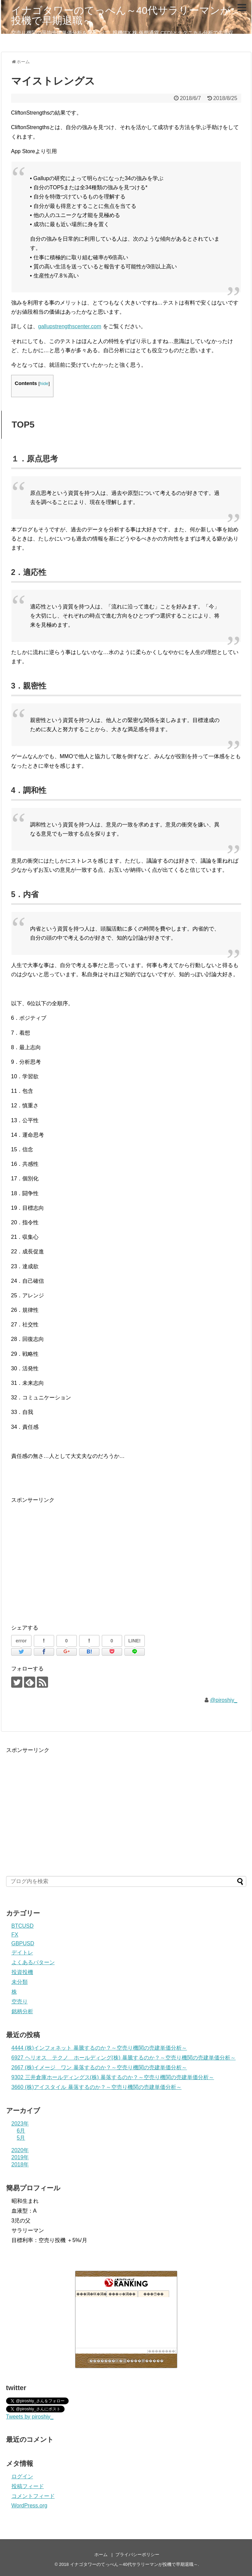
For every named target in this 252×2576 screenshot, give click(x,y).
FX (15, 1934)
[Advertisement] (68, 1557)
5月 (21, 2138)
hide (44, 383)
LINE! (134, 1640)
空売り (20, 2001)
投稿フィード (28, 2486)
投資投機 (22, 1972)
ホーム (101, 2554)
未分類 (20, 1982)
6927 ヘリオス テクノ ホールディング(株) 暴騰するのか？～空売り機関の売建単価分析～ (124, 2058)
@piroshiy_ (223, 1700)
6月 (21, 2131)
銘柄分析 (22, 2011)
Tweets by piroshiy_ (30, 2416)
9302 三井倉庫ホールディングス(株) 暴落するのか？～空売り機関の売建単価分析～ (113, 2077)
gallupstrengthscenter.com (69, 326)
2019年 (20, 2157)
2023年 (20, 2123)
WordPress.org (29, 2505)
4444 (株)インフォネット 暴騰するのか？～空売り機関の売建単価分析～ (99, 2048)
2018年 (20, 2164)
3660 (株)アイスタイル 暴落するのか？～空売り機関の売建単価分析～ (97, 2087)
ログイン (22, 2476)
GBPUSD (23, 1943)
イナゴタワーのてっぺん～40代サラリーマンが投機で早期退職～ (121, 15)
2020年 (20, 2150)
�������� (161, 2351)
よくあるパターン (33, 1962)
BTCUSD (23, 1926)
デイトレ (22, 1952)
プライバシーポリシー (137, 2554)
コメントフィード (33, 2496)
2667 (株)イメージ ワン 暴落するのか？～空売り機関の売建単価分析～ (99, 2067)
